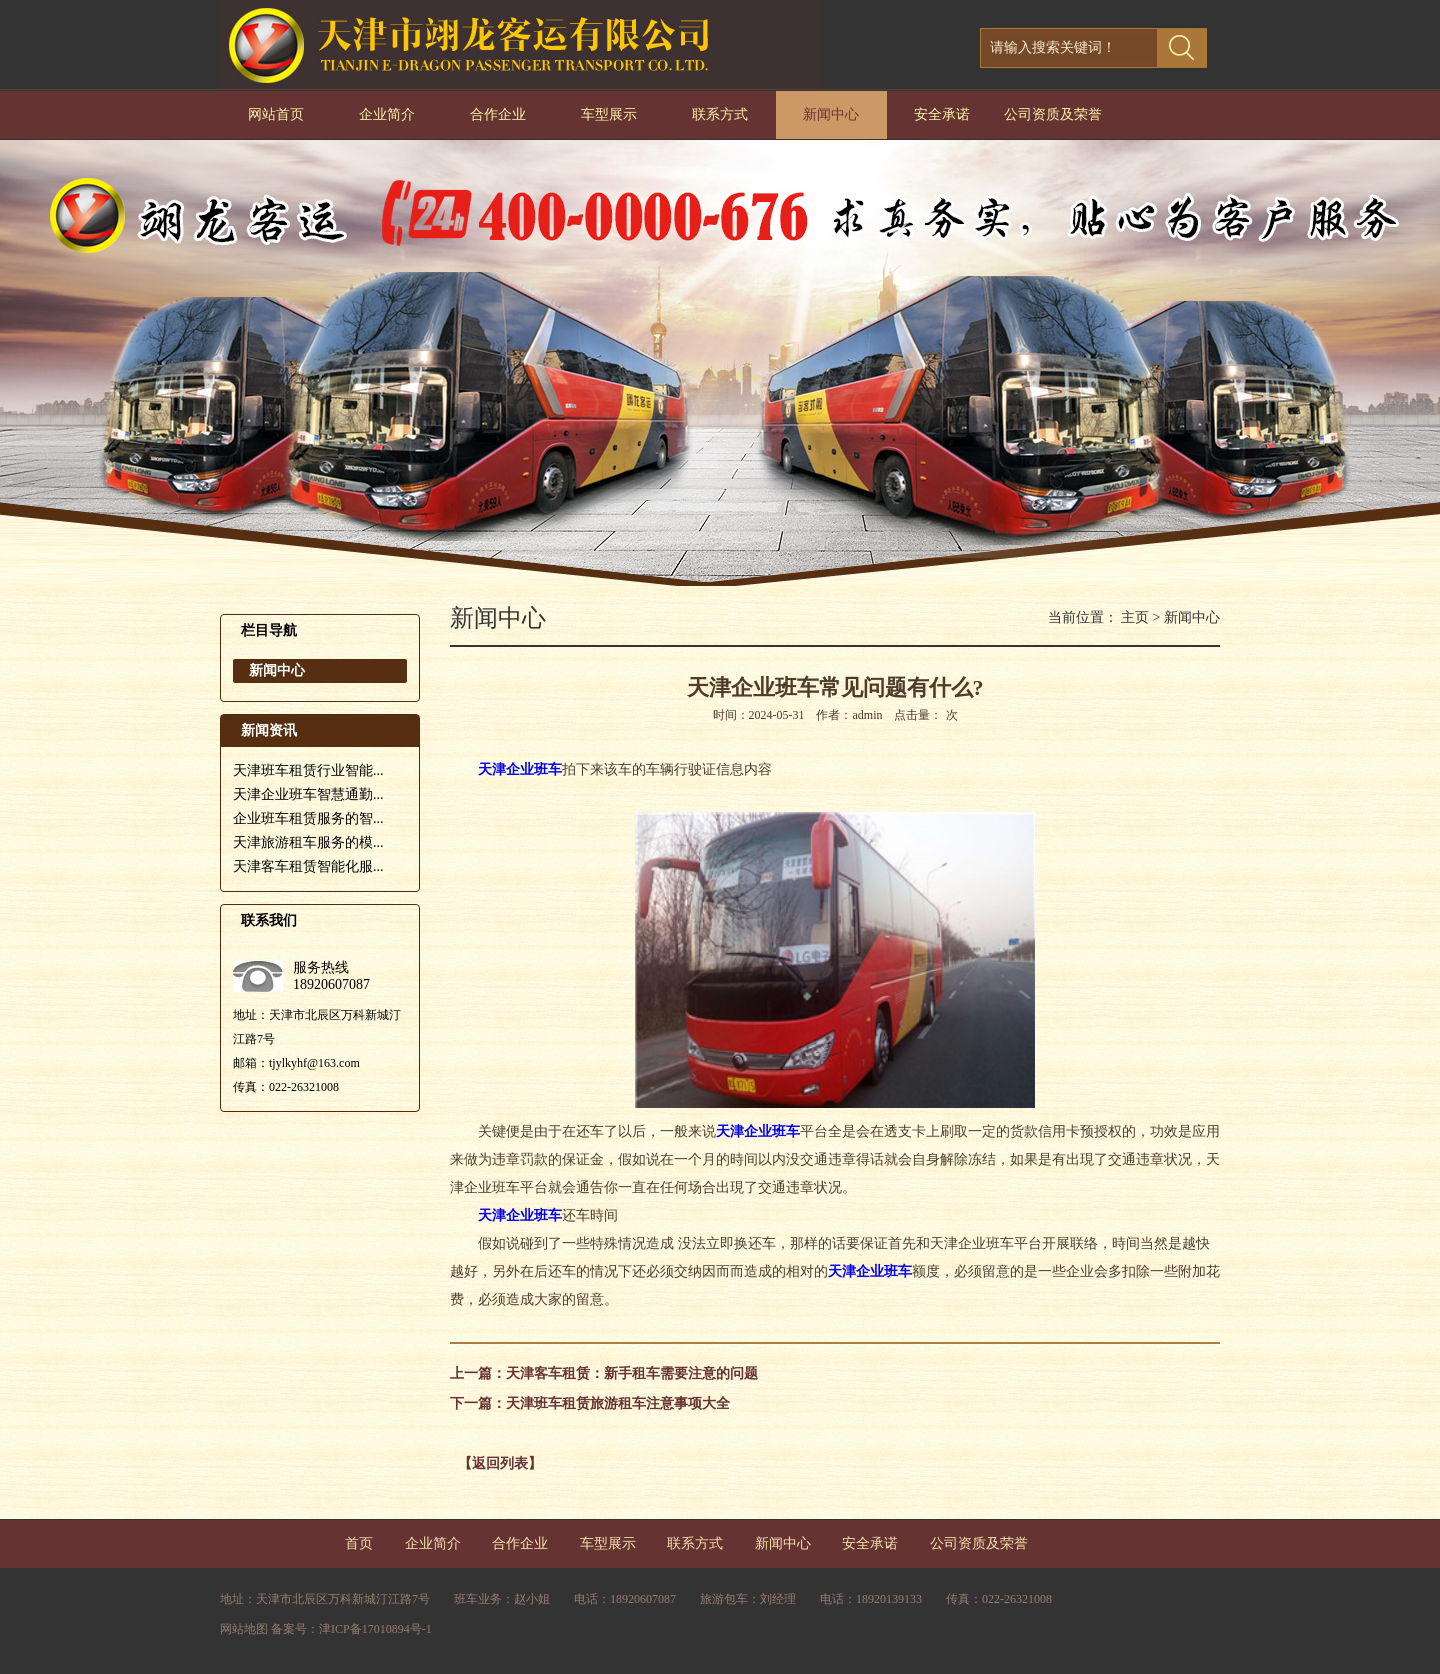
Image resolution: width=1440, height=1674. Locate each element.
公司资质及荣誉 (1053, 114)
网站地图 (244, 1629)
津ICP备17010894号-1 (375, 1629)
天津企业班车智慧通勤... (308, 794)
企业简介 (387, 114)
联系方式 (720, 114)
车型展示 (609, 114)
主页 (1135, 617)
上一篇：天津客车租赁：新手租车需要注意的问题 (604, 1373)
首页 (359, 1543)
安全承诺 (942, 114)
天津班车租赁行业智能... (308, 770)
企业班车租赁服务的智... (308, 818)
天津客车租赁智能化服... (308, 866)
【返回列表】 (500, 1463)
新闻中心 (831, 114)
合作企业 (498, 114)
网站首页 (276, 114)
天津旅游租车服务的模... (308, 842)
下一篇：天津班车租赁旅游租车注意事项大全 (590, 1403)
